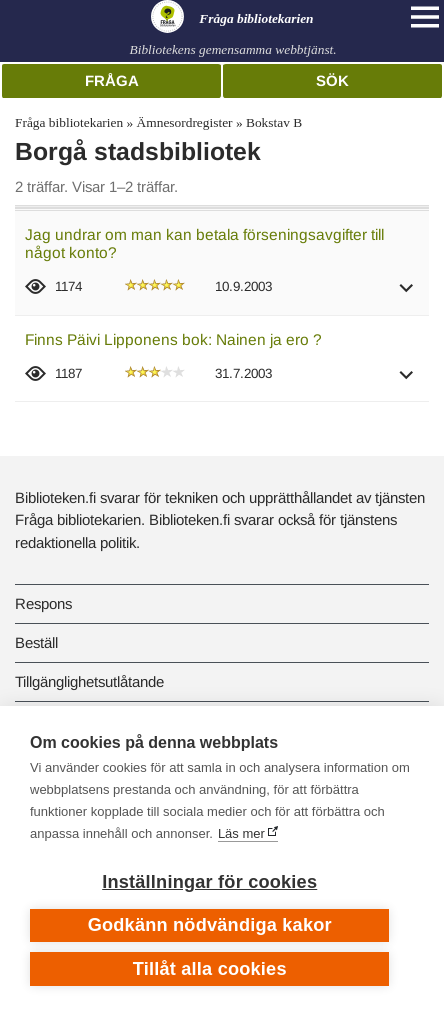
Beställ (36, 642)
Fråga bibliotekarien (69, 122)
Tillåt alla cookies (210, 969)
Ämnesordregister (185, 122)
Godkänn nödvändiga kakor (210, 925)
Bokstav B (274, 122)
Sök (332, 80)
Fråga (112, 80)
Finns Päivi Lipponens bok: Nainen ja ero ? (173, 339)
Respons (43, 603)
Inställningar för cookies (209, 882)
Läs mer (241, 833)
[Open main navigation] (425, 17)
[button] (407, 294)
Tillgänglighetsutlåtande (89, 681)
